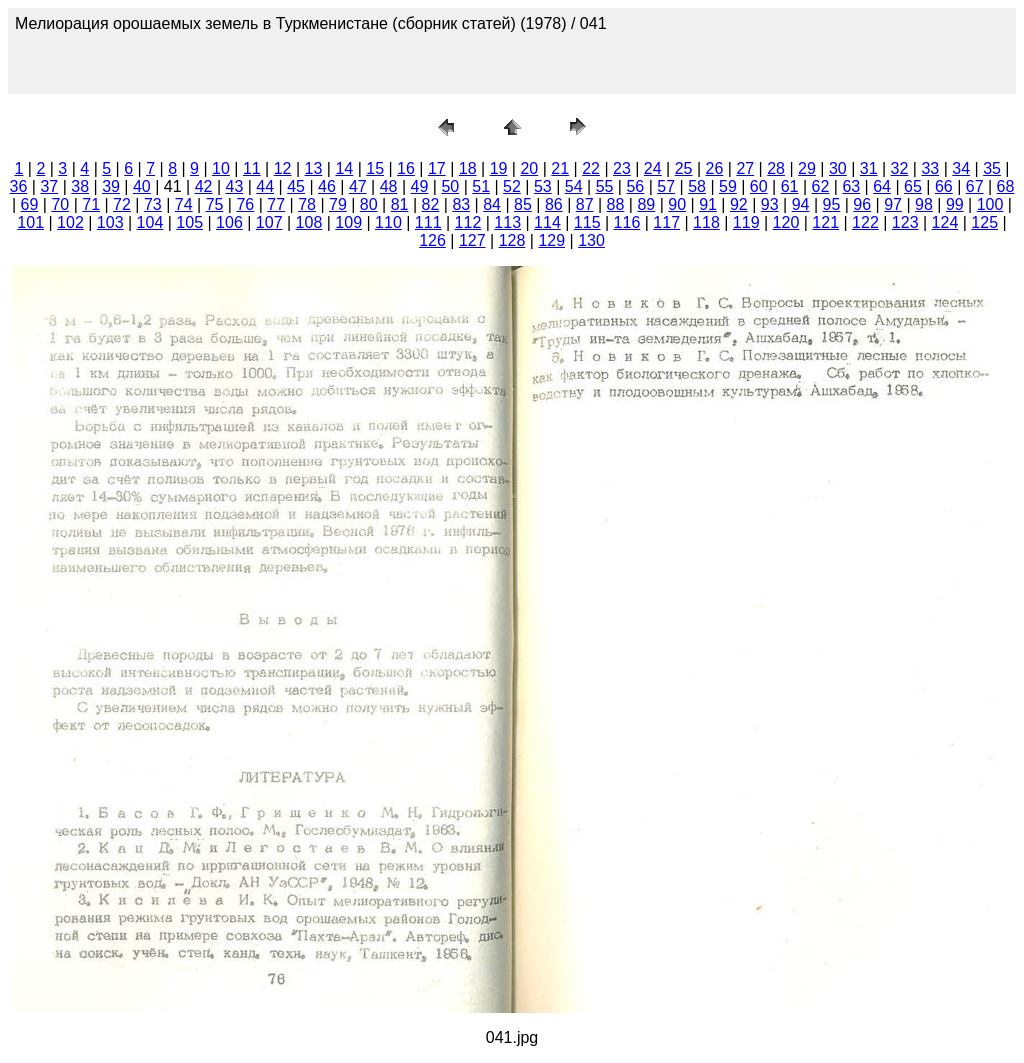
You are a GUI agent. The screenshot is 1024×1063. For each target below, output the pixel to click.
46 (327, 186)
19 (499, 168)
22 (591, 168)
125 (984, 222)
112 (468, 222)
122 (865, 222)
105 (189, 222)
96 (862, 204)
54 (574, 186)
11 (252, 168)
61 (790, 186)
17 (437, 168)
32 (900, 168)
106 (229, 222)
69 (30, 204)
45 (296, 186)
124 (945, 222)
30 (838, 168)
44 (265, 186)
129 (551, 240)
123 (905, 222)
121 (825, 222)
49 (420, 186)
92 (739, 204)
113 (507, 222)
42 (204, 186)
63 (851, 186)
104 (150, 222)
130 (591, 240)
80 (369, 204)
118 (706, 222)
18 (468, 168)
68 (1006, 186)
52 (512, 186)
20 (529, 168)
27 (745, 168)
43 (235, 186)
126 (432, 240)
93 (770, 204)
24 (653, 168)
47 (358, 186)
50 (450, 186)
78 (307, 204)
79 (338, 204)
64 (882, 186)
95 (832, 204)
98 (924, 204)
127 (472, 240)
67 (975, 186)
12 (283, 168)
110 (388, 222)
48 (389, 186)
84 (492, 204)
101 (30, 222)
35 (992, 168)
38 (80, 186)
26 (715, 168)
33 (930, 168)
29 (807, 168)
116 (627, 222)
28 (776, 168)
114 (547, 222)
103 (110, 222)
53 (543, 186)
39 (111, 186)
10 (221, 168)
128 (512, 240)
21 (560, 168)
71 (91, 204)
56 (635, 186)
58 (697, 186)
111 (428, 222)
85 (523, 204)
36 (19, 186)
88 (616, 204)
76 (245, 204)
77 (276, 204)
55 (605, 186)
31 (869, 168)
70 (60, 204)
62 (821, 186)
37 (49, 186)
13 (314, 168)
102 (70, 222)
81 (400, 204)
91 (708, 204)
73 (153, 204)
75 (215, 204)
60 (759, 186)
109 (348, 222)
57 (666, 186)
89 (646, 204)
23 (622, 168)
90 (677, 204)
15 (375, 168)
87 (585, 204)
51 (481, 186)
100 (990, 204)
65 (913, 186)
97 (893, 204)
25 (684, 168)
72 (122, 204)
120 (786, 222)
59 (728, 186)
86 (554, 204)
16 (406, 168)
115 (587, 222)
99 (955, 204)
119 (746, 222)
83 (461, 204)
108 (309, 222)
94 (801, 204)
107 (269, 222)
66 (944, 186)
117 (666, 222)
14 (344, 168)
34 (961, 168)
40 (142, 186)
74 (184, 204)
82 (431, 204)
